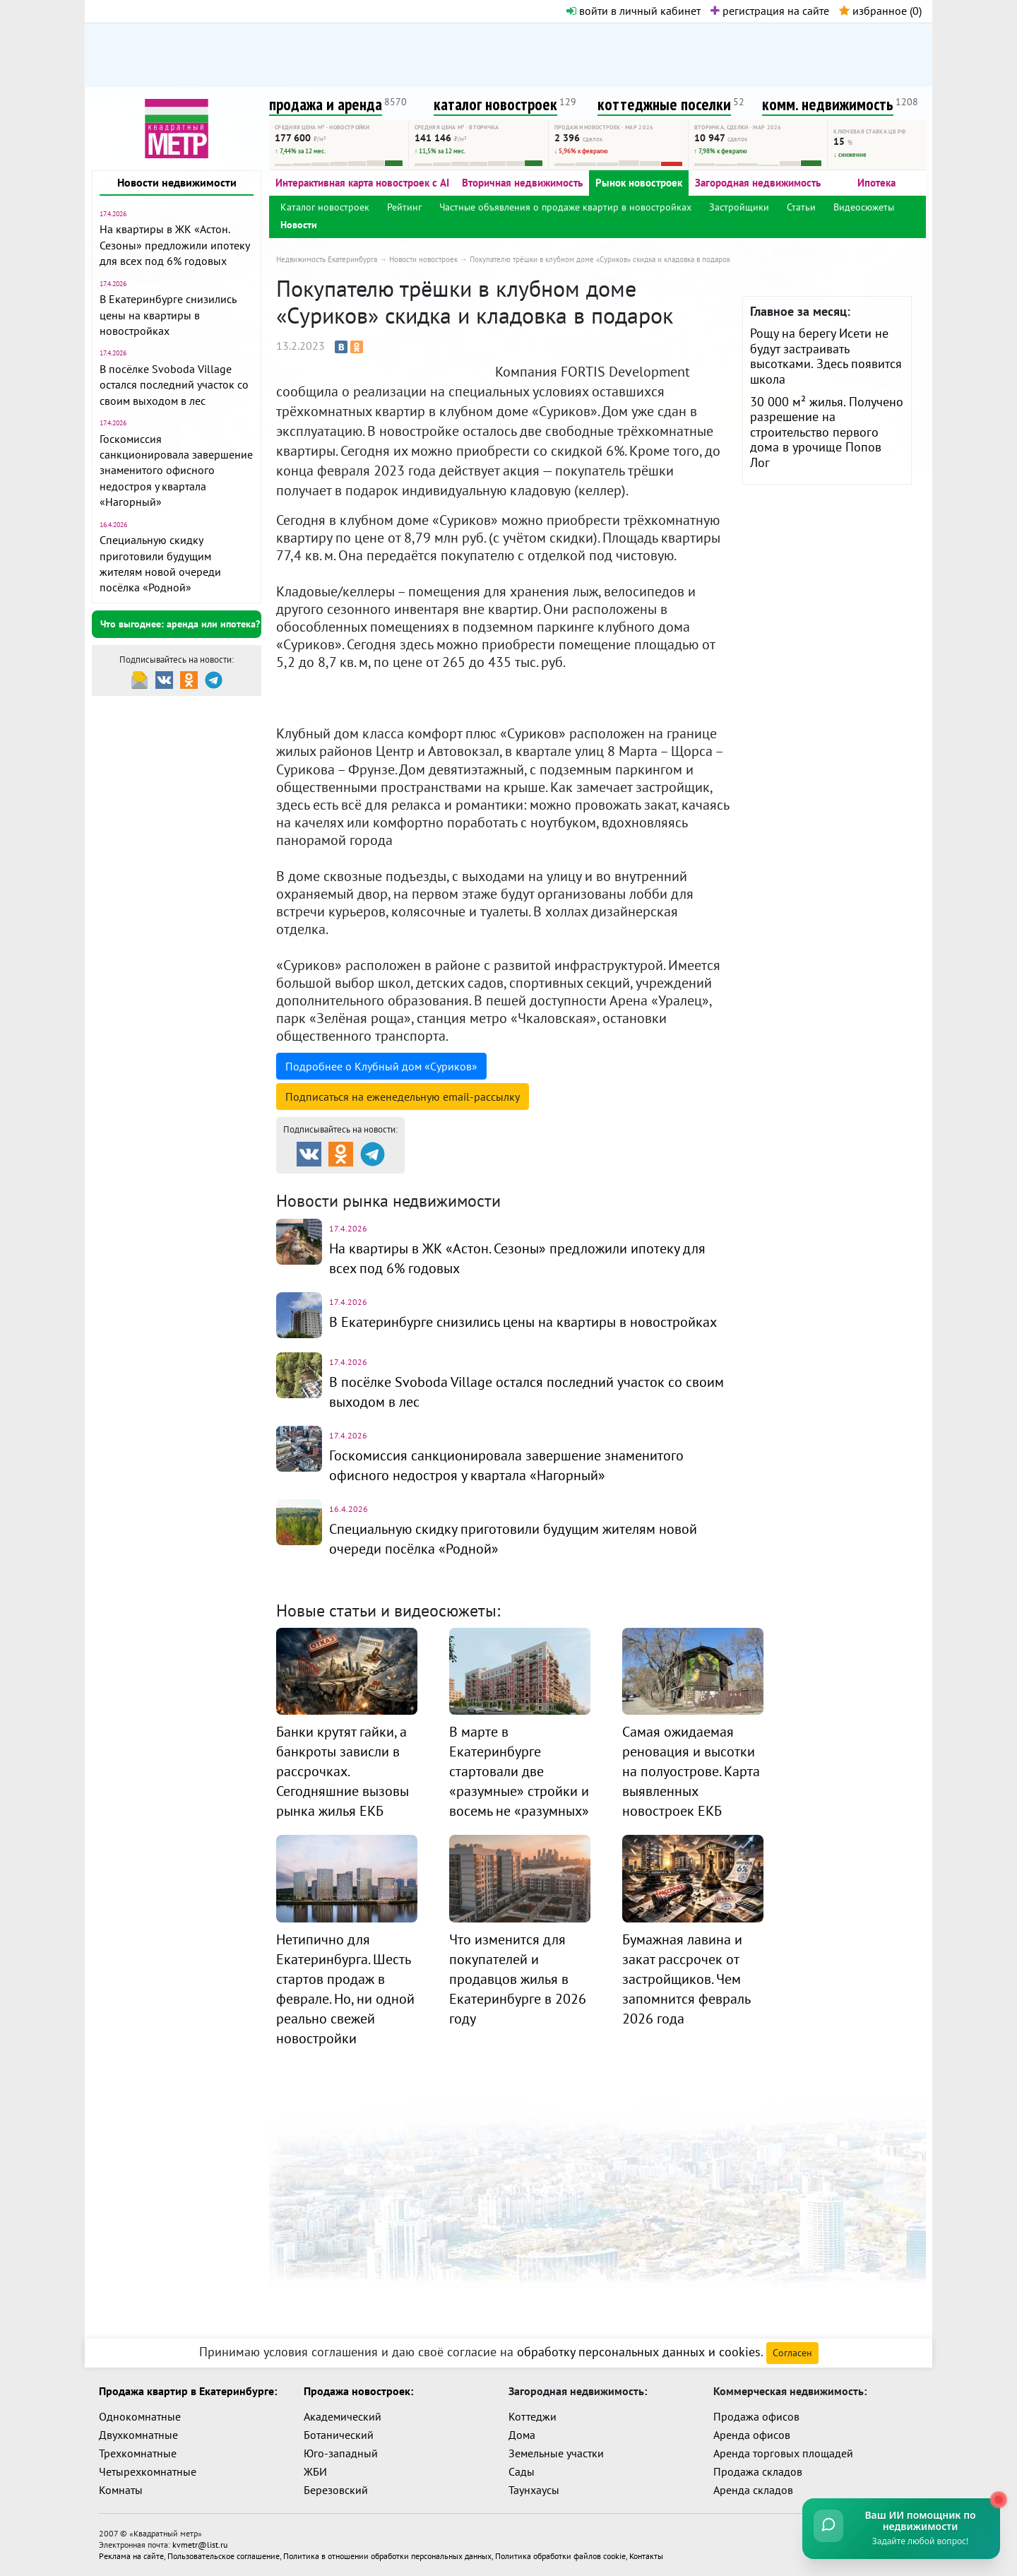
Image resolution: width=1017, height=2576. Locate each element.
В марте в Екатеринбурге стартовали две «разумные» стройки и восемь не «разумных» (519, 1771)
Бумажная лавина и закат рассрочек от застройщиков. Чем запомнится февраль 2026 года (686, 1979)
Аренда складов (753, 2490)
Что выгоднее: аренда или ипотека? (180, 624)
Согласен (792, 2352)
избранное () (880, 11)
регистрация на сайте (769, 11)
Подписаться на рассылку (402, 1096)
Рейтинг (404, 207)
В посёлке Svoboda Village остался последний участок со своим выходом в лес (174, 385)
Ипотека (876, 182)
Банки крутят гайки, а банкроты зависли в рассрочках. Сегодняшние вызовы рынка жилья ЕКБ (342, 1771)
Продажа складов (757, 2471)
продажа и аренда (325, 104)
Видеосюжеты (863, 207)
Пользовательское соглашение (223, 2556)
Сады (522, 2471)
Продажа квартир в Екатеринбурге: (188, 2391)
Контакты (646, 2556)
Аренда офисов (751, 2435)
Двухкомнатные (138, 2435)
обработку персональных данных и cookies (639, 2352)
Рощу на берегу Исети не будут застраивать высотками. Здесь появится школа (826, 356)
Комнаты (121, 2490)
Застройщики (739, 207)
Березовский (336, 2490)
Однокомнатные (140, 2416)
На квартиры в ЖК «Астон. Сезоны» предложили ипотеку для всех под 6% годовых (174, 245)
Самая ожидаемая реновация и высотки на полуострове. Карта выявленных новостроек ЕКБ (691, 1771)
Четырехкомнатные (147, 2471)
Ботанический (339, 2435)
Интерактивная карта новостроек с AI (362, 182)
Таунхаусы (534, 2490)
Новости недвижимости (177, 182)
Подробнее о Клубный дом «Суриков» (381, 1066)
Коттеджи (533, 2416)
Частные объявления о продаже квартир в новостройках (565, 207)
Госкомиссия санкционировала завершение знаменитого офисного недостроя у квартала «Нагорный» (176, 470)
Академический (342, 2416)
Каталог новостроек (324, 207)
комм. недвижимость (827, 104)
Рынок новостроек (638, 182)
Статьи (801, 207)
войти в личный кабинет (633, 11)
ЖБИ (315, 2471)
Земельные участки (556, 2453)
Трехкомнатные (138, 2453)
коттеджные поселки (664, 104)
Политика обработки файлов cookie (560, 2556)
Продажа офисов (756, 2416)
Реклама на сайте (131, 2556)
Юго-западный (341, 2453)
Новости (298, 224)
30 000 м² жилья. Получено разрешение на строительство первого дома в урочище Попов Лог (826, 432)
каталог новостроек (495, 104)
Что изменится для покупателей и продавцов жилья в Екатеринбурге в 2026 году (517, 1979)
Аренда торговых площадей (783, 2453)
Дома (522, 2435)
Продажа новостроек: (358, 2391)
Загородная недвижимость (758, 182)
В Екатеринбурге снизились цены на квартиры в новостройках (168, 315)
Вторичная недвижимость (522, 182)
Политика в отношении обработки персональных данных (387, 2556)
